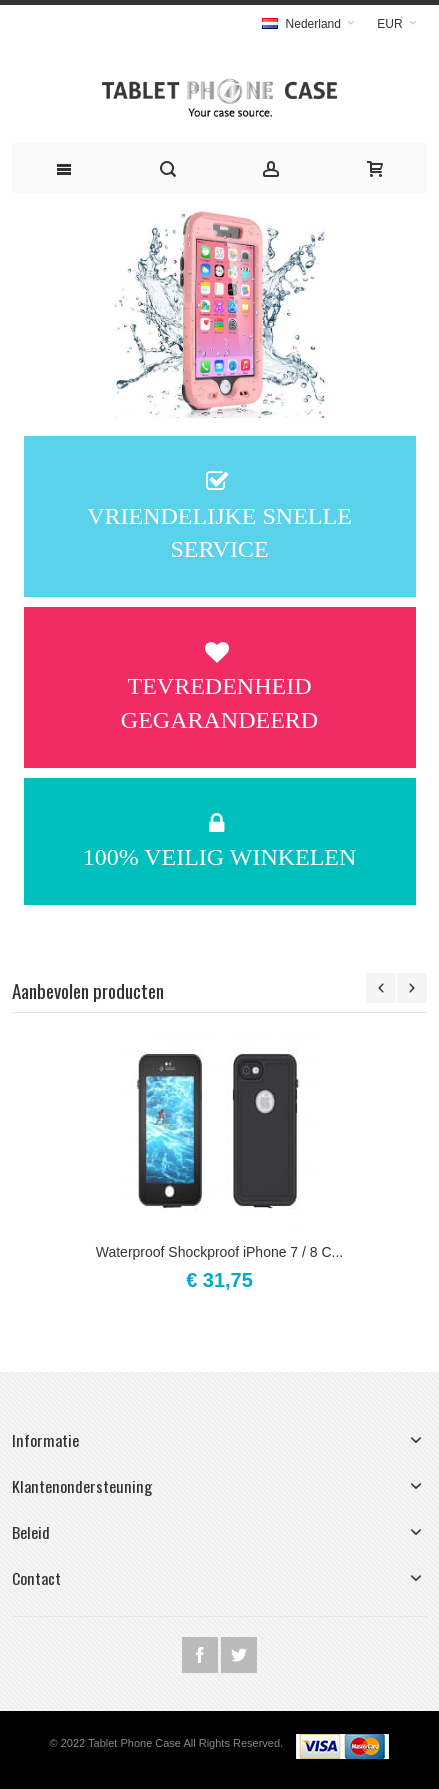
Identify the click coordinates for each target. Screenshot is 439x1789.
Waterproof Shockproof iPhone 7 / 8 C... (219, 1252)
